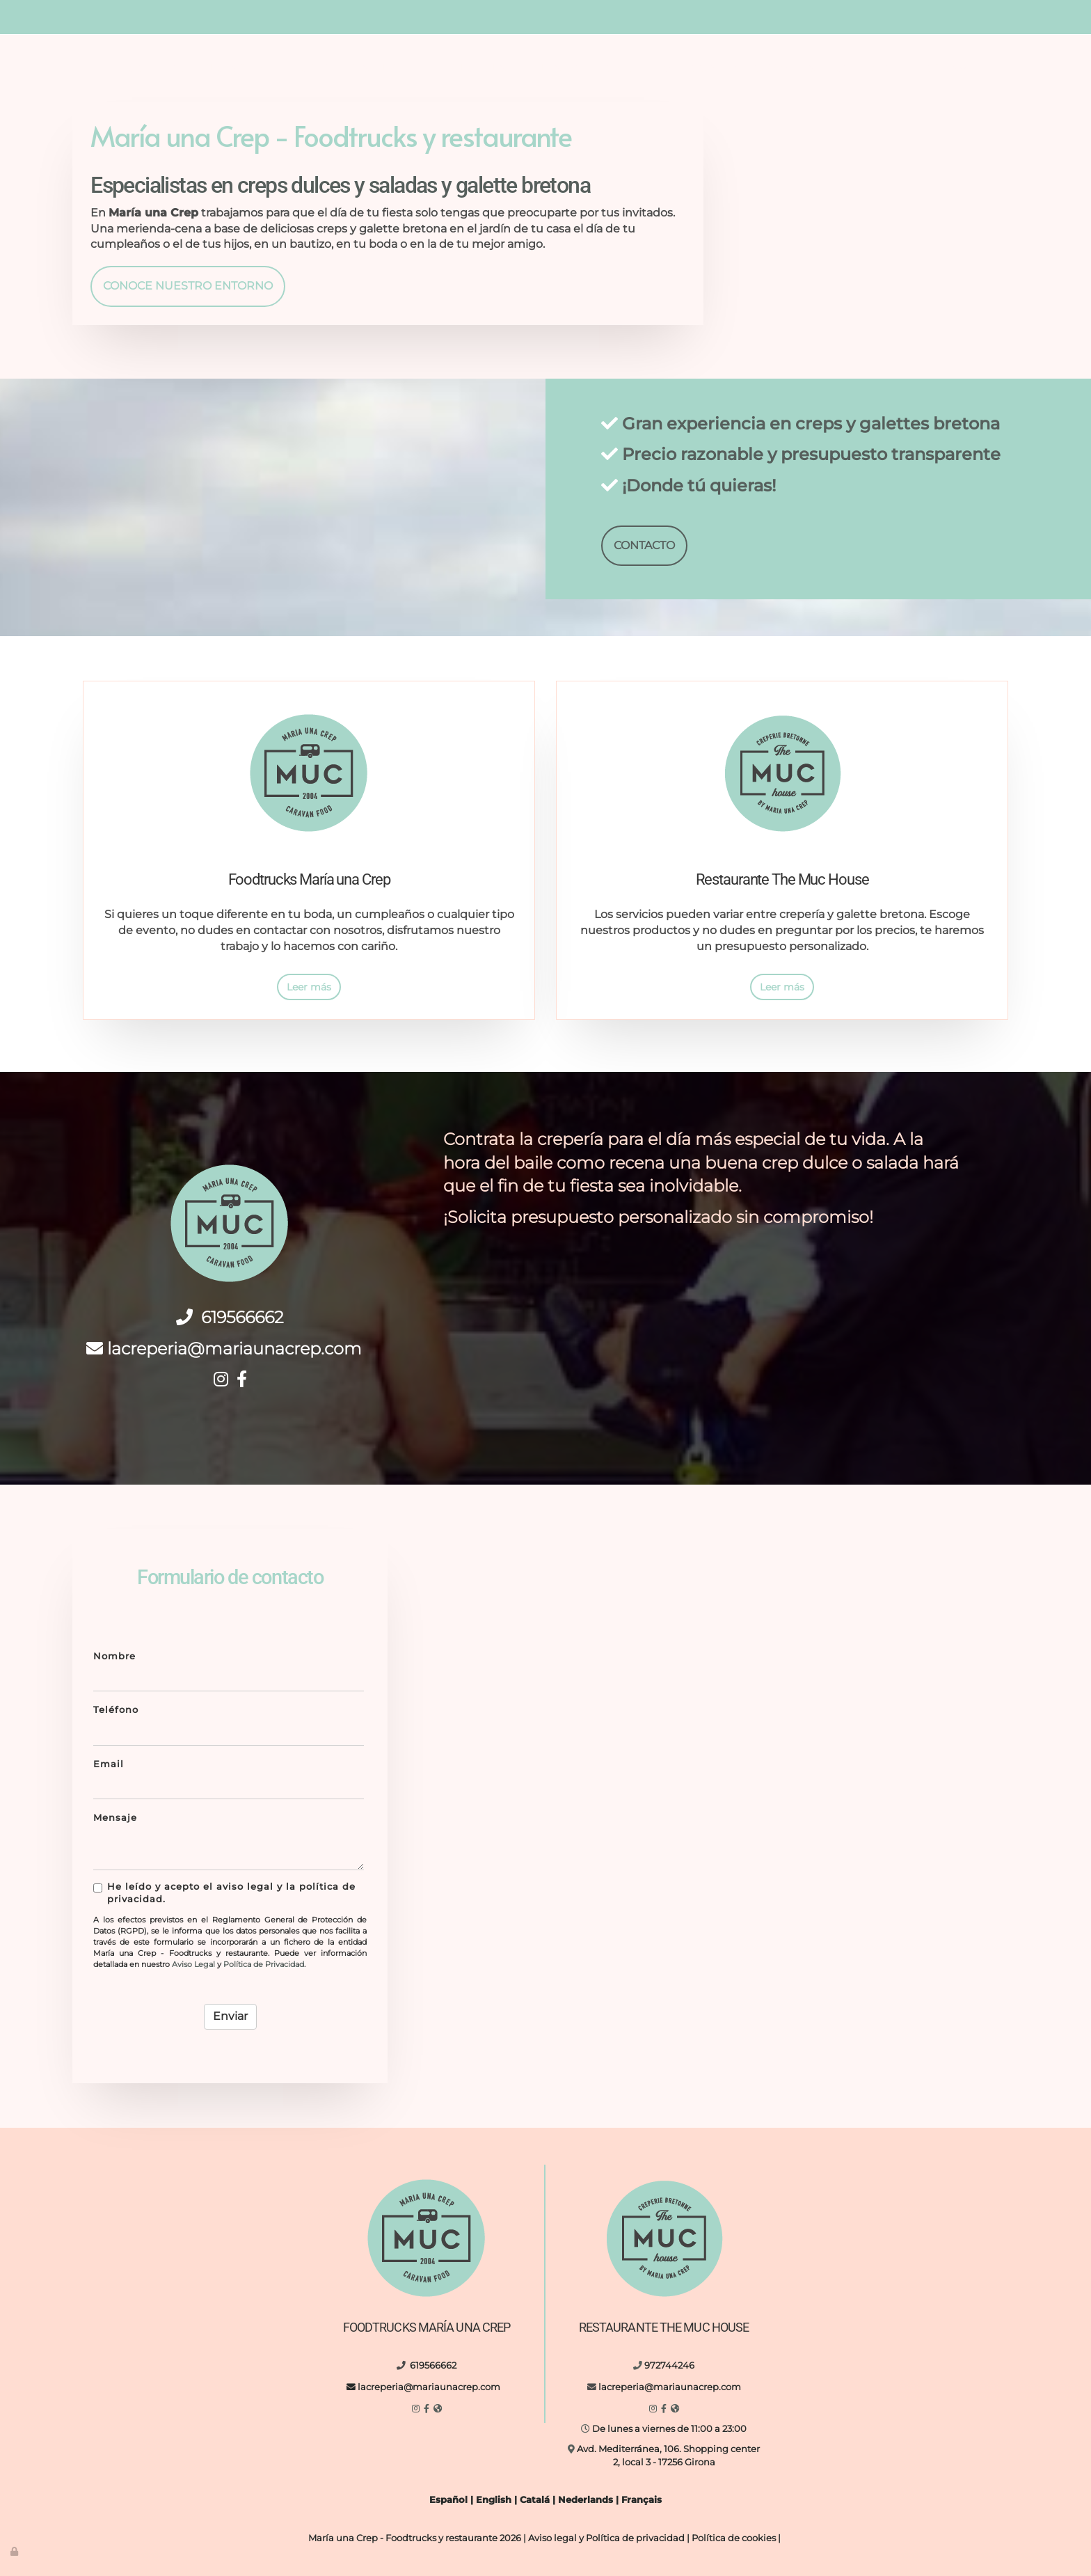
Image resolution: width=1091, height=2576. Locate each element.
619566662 (261, 17)
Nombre (114, 1656)
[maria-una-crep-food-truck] (742, 1621)
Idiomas (940, 68)
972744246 (802, 6)
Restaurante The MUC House (431, 68)
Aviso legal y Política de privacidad (606, 2538)
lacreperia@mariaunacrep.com (373, 17)
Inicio (131, 68)
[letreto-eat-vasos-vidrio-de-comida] (927, 1805)
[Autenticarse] (15, 2551)
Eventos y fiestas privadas (736, 68)
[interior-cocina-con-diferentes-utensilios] (742, 1805)
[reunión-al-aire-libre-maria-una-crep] (861, 212)
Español (448, 2500)
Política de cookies (734, 2538)
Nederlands (585, 2500)
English (493, 2500)
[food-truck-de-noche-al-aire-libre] (559, 1805)
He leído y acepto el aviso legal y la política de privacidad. (224, 1892)
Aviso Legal (193, 1964)
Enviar (230, 2016)
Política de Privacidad (263, 1964)
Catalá (535, 2500)
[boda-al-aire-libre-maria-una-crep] (559, 1621)
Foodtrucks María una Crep (247, 68)
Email (108, 1764)
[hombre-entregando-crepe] (927, 1621)
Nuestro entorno (585, 68)
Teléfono (115, 1710)
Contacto (864, 68)
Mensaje (115, 1817)
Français (641, 2500)
